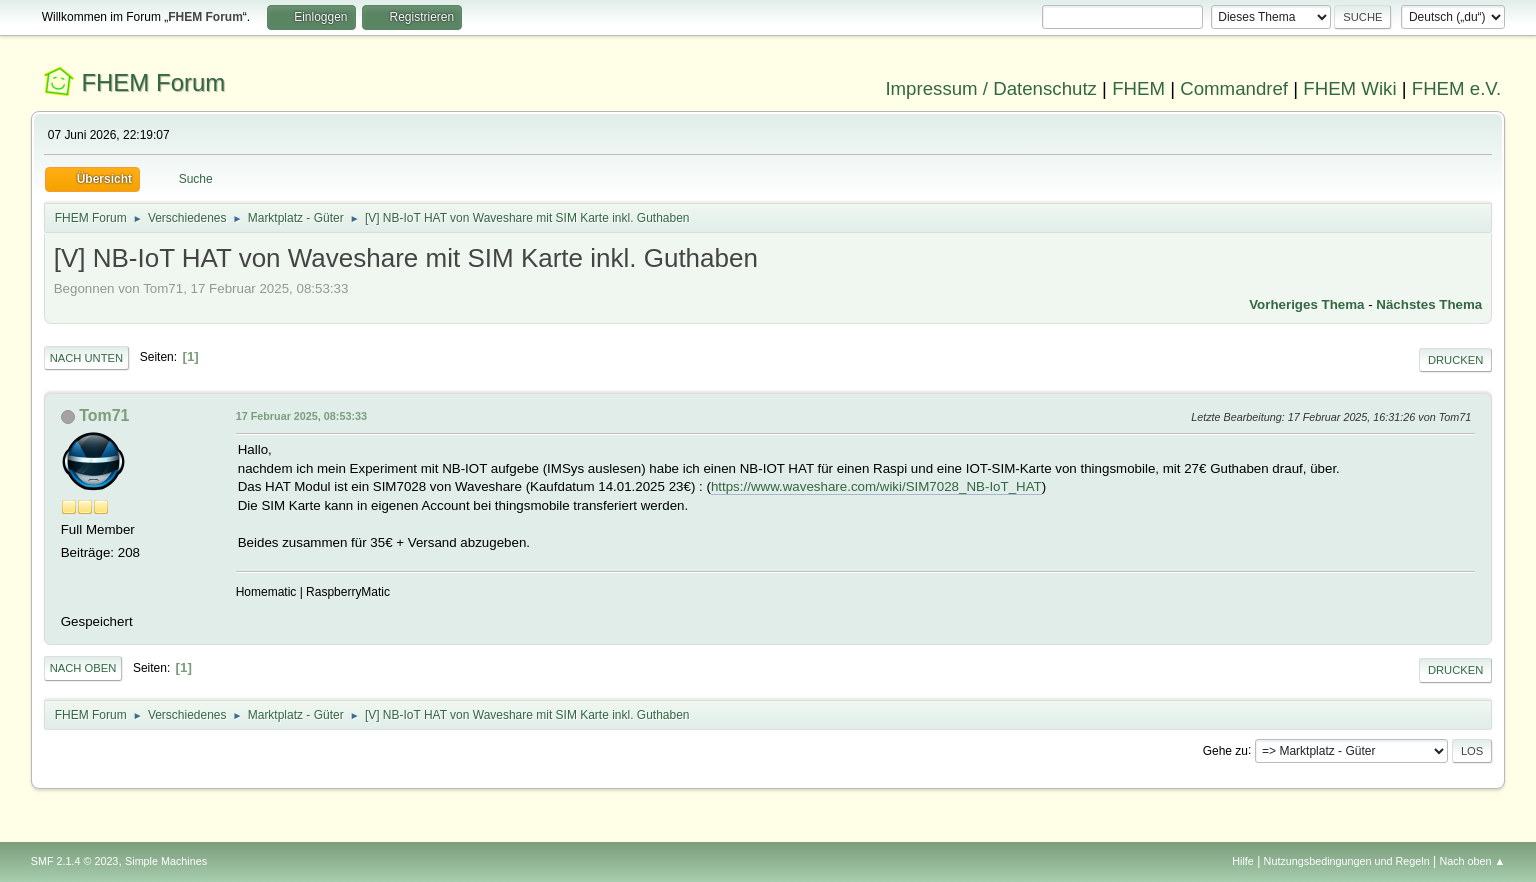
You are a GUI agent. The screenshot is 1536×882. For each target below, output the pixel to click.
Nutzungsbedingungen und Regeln (1347, 861)
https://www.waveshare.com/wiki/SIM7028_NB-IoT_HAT (876, 486)
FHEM (1138, 88)
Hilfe (1243, 861)
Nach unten (86, 358)
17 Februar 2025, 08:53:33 (301, 416)
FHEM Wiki (1349, 88)
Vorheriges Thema (1306, 304)
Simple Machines (166, 861)
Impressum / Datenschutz (991, 88)
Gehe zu (1225, 750)
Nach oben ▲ (1472, 861)
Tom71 (104, 415)
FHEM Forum (153, 82)
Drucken (1455, 360)
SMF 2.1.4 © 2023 (75, 861)
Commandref (1234, 88)
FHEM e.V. (1457, 88)
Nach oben (83, 668)
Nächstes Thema (1429, 304)
